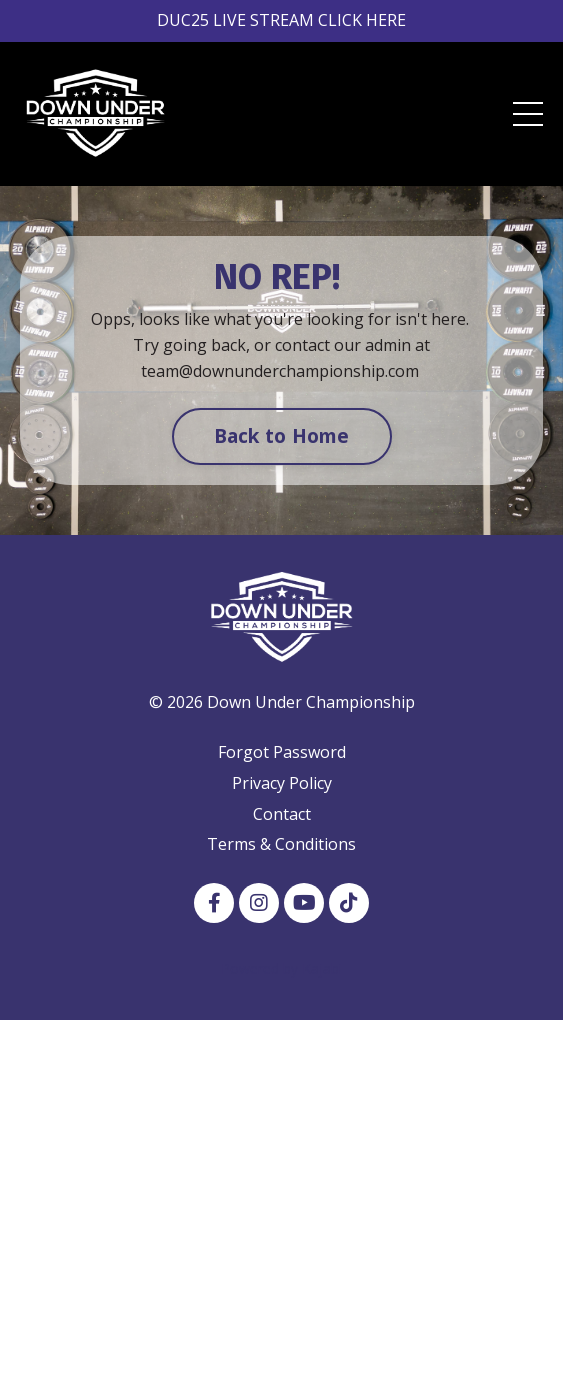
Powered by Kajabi (281, 968)
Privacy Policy (282, 783)
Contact (282, 814)
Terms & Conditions (281, 844)
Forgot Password (282, 752)
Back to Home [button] (282, 435)
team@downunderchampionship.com (280, 371)
